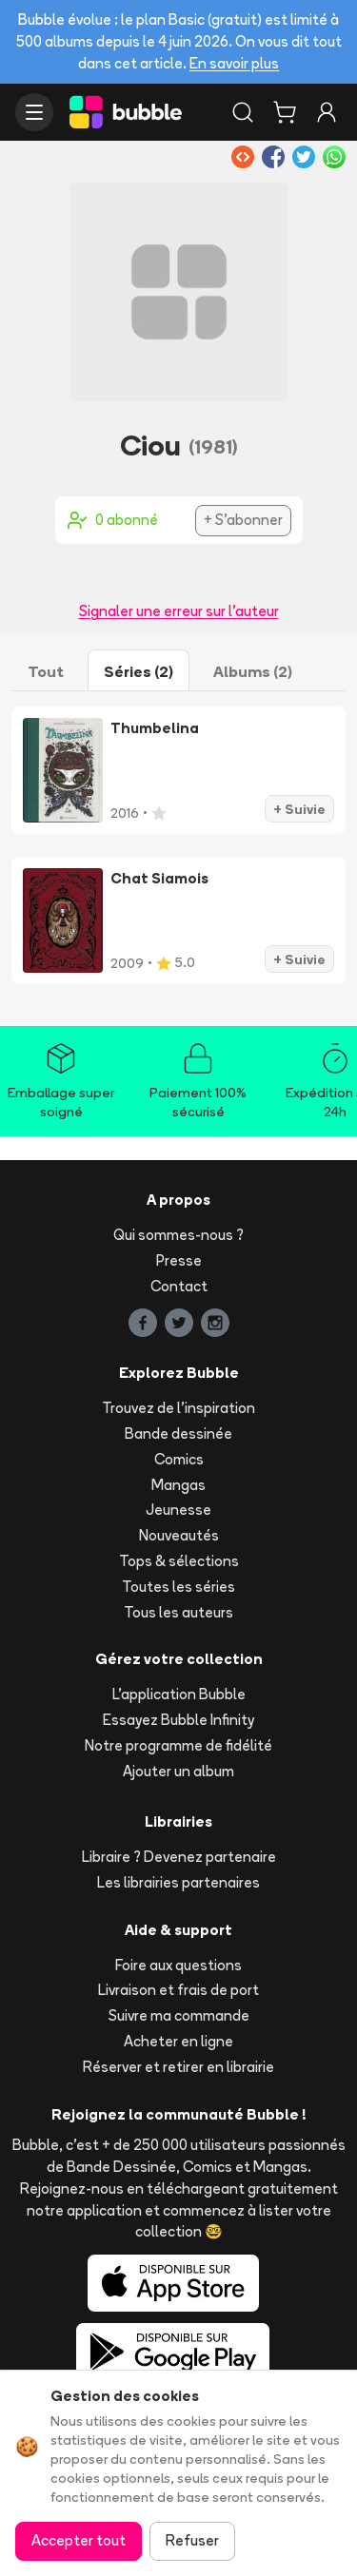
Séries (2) (138, 671)
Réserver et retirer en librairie (178, 2067)
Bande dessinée (178, 1433)
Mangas (178, 1485)
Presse (179, 1260)
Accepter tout (78, 2540)
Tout (46, 671)
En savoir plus (234, 63)
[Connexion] (326, 112)
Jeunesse (178, 1510)
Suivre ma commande (179, 2015)
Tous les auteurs (178, 1612)
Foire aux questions (178, 1965)
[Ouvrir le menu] (34, 112)
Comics (179, 1459)
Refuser (192, 2540)
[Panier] (285, 112)
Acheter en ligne (178, 2041)
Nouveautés (179, 1535)
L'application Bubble (179, 1694)
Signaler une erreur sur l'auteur (179, 611)
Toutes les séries (178, 1587)
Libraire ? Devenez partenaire (179, 1857)
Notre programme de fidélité (178, 1745)
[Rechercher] (243, 112)
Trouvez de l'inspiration (178, 1408)
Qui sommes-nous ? (178, 1235)
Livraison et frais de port (178, 1990)
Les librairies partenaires (178, 1882)
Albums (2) (252, 671)
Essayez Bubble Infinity (178, 1720)
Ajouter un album (178, 1771)
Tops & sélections (179, 1561)
